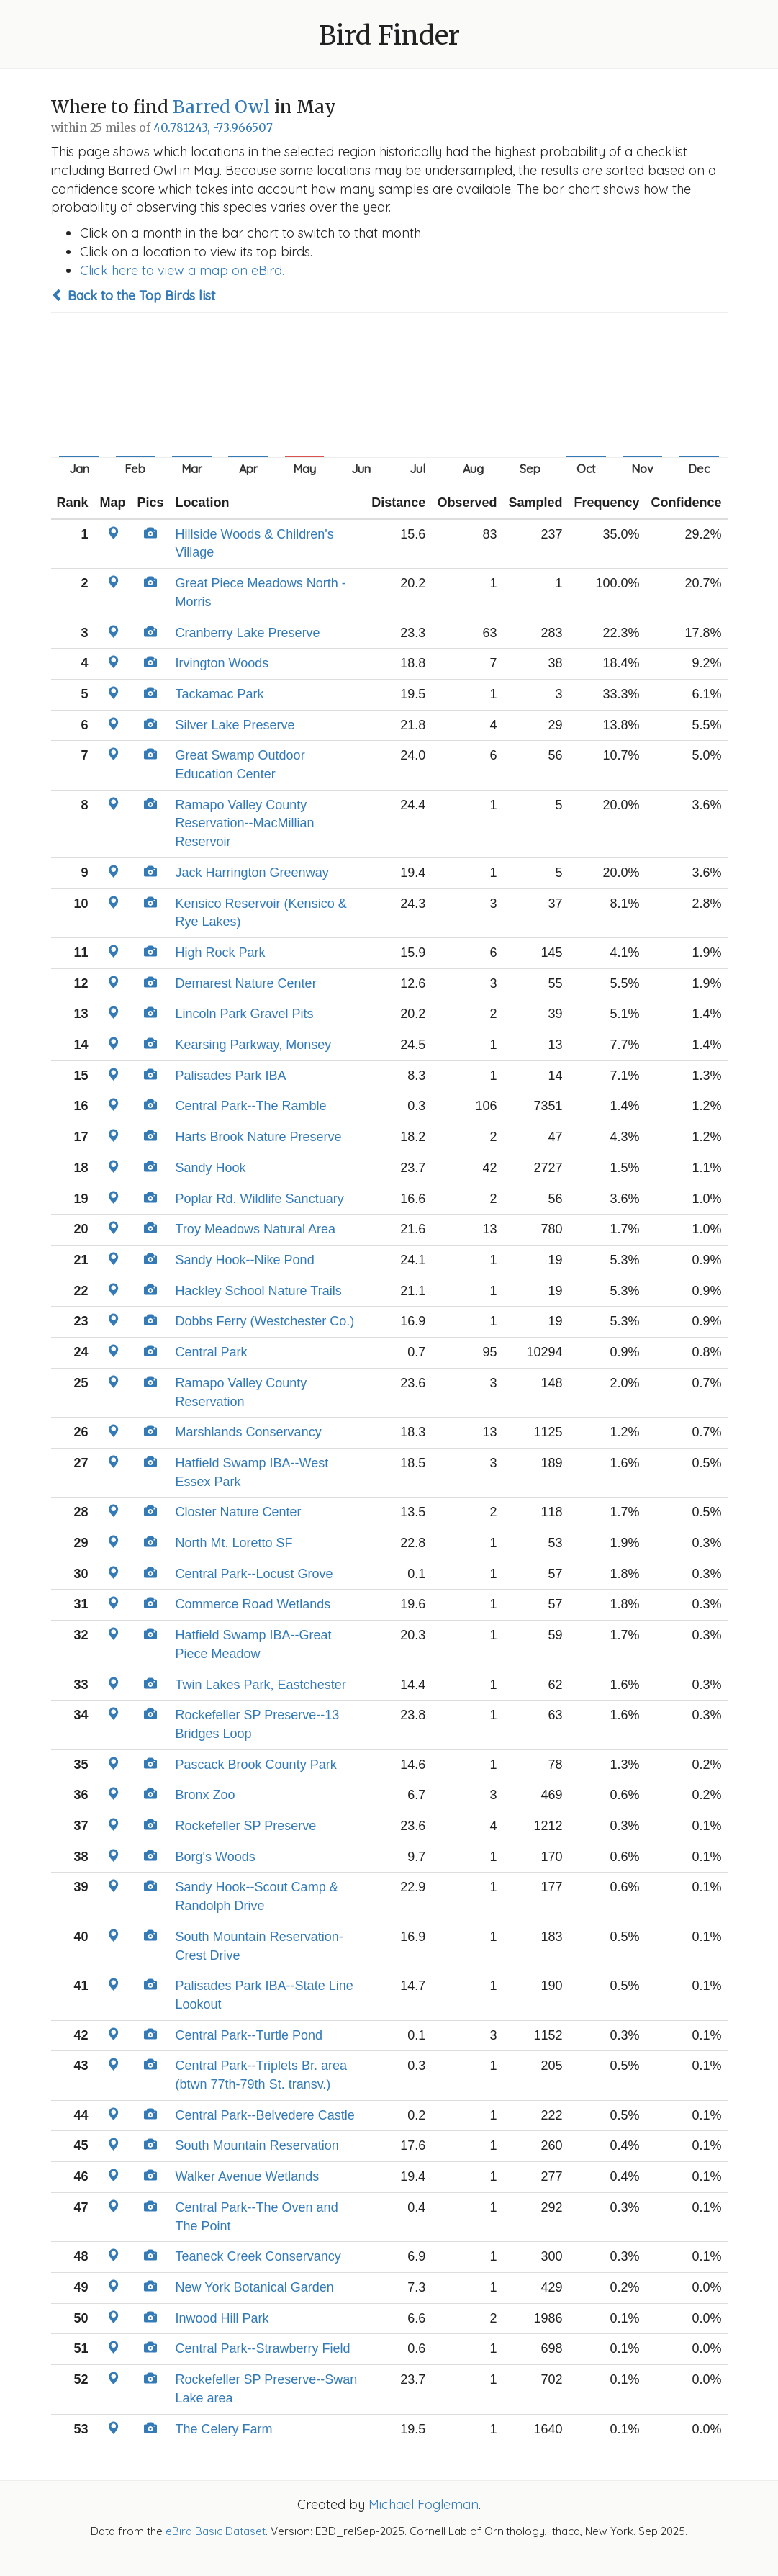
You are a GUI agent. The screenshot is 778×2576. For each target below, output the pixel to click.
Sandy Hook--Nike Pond (245, 1260)
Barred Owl (221, 107)
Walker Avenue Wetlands (248, 2176)
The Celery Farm (224, 2429)
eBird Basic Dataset (216, 2531)
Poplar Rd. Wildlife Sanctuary (260, 1199)
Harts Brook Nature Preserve (259, 1137)
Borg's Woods (215, 1857)
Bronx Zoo (205, 1795)
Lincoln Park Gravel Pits (245, 1013)
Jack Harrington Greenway (252, 872)
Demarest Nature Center (246, 983)
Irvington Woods (222, 663)
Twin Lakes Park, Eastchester (261, 1684)
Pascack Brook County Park (256, 1764)
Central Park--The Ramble (251, 1106)
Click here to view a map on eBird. (182, 270)
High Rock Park (221, 952)
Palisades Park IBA (231, 1075)
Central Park (212, 1352)
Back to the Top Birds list (133, 295)
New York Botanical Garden (255, 2287)
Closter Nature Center (239, 1512)
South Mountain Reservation (257, 2145)
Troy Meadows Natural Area (255, 1229)
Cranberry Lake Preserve (248, 633)
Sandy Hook (211, 1168)
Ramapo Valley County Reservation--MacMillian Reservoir (245, 823)
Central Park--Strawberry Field (263, 2348)
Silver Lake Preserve (235, 725)
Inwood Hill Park (222, 2318)
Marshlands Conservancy (249, 1432)
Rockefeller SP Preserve (246, 1826)
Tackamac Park (220, 694)
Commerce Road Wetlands (253, 1604)
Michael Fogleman (423, 2504)
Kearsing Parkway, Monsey (254, 1044)
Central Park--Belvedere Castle (265, 2115)
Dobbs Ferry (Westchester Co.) (265, 1321)
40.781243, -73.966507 (213, 128)
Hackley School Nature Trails (259, 1291)
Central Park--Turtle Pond (249, 2035)
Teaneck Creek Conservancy (258, 2256)
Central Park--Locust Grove (254, 1574)
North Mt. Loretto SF (234, 1543)
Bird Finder (389, 35)
